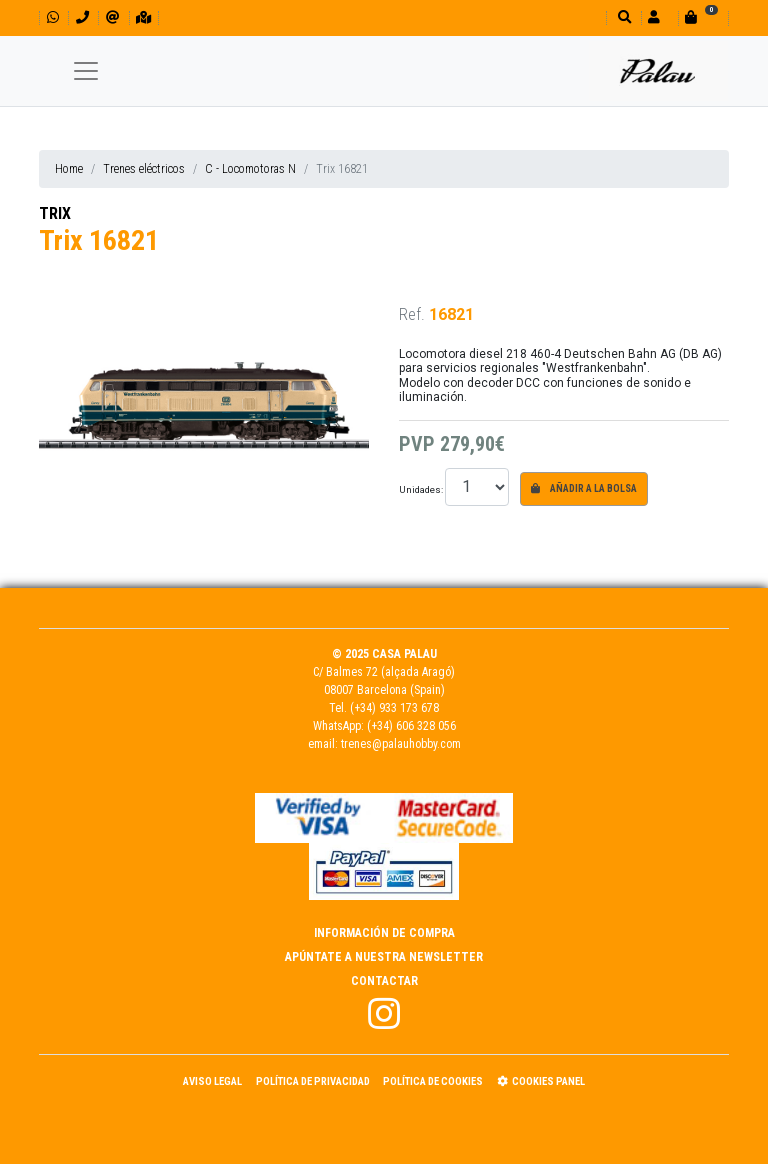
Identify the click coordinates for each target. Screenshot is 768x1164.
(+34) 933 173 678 (394, 708)
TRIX (55, 213)
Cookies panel (541, 1081)
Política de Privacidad (313, 1081)
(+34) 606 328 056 (411, 726)
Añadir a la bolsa (584, 488)
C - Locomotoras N (250, 169)
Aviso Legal (212, 1081)
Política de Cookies (433, 1081)
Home (69, 169)
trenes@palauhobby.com (401, 744)
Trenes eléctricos (144, 169)
